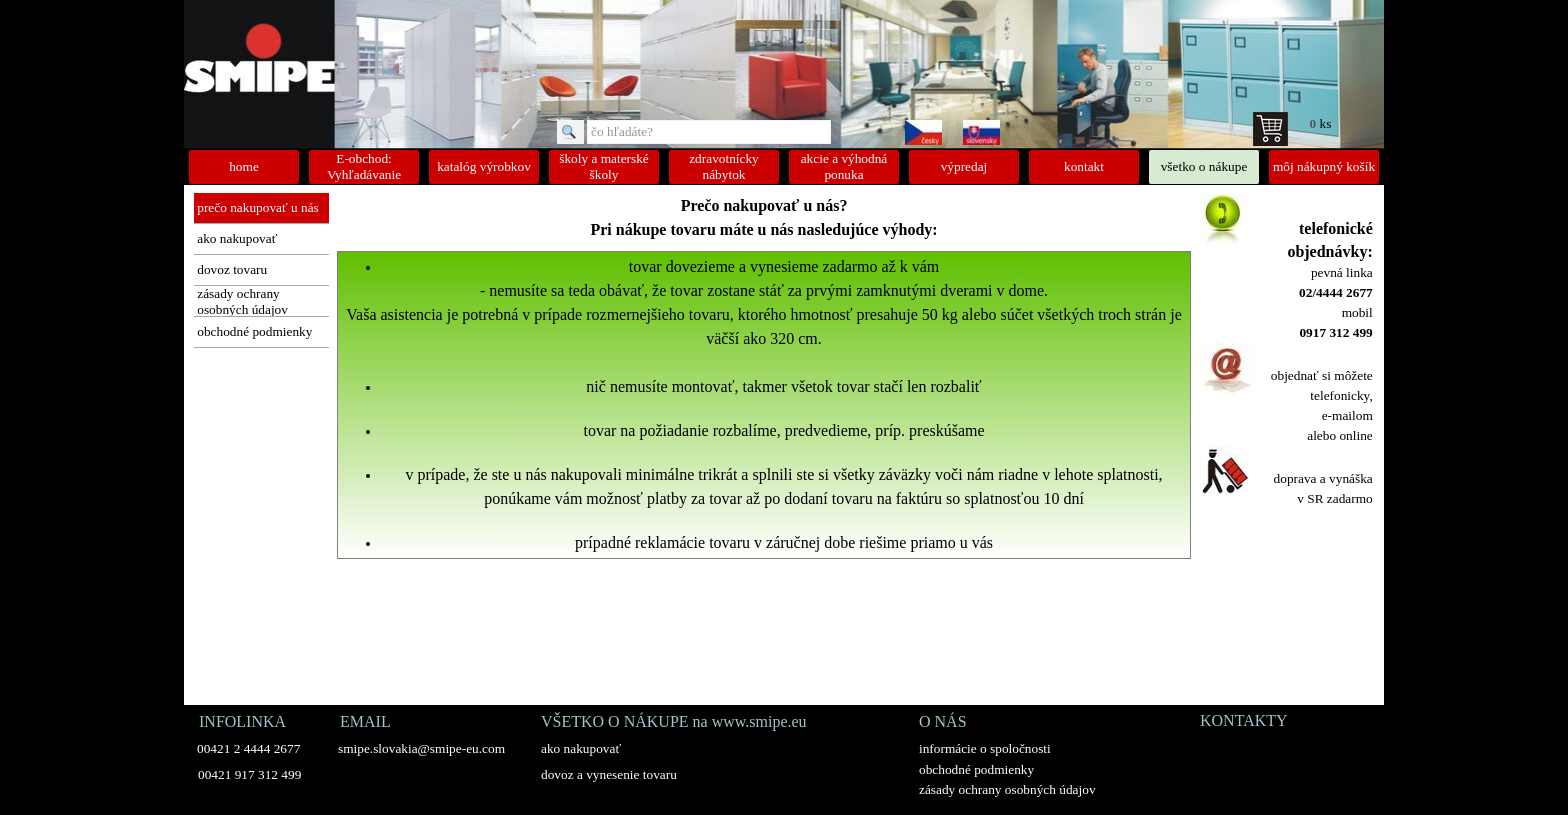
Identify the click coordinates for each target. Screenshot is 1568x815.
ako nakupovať (237, 238)
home (244, 166)
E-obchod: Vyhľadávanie (364, 166)
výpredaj (964, 166)
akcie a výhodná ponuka (844, 166)
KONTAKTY (1244, 720)
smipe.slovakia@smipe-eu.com (421, 748)
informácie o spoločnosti (985, 748)
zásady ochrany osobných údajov (242, 301)
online (1355, 435)
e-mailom (1347, 415)
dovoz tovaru (232, 269)
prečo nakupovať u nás (258, 207)
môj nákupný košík (1324, 166)
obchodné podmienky (254, 331)
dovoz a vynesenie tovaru (609, 774)
